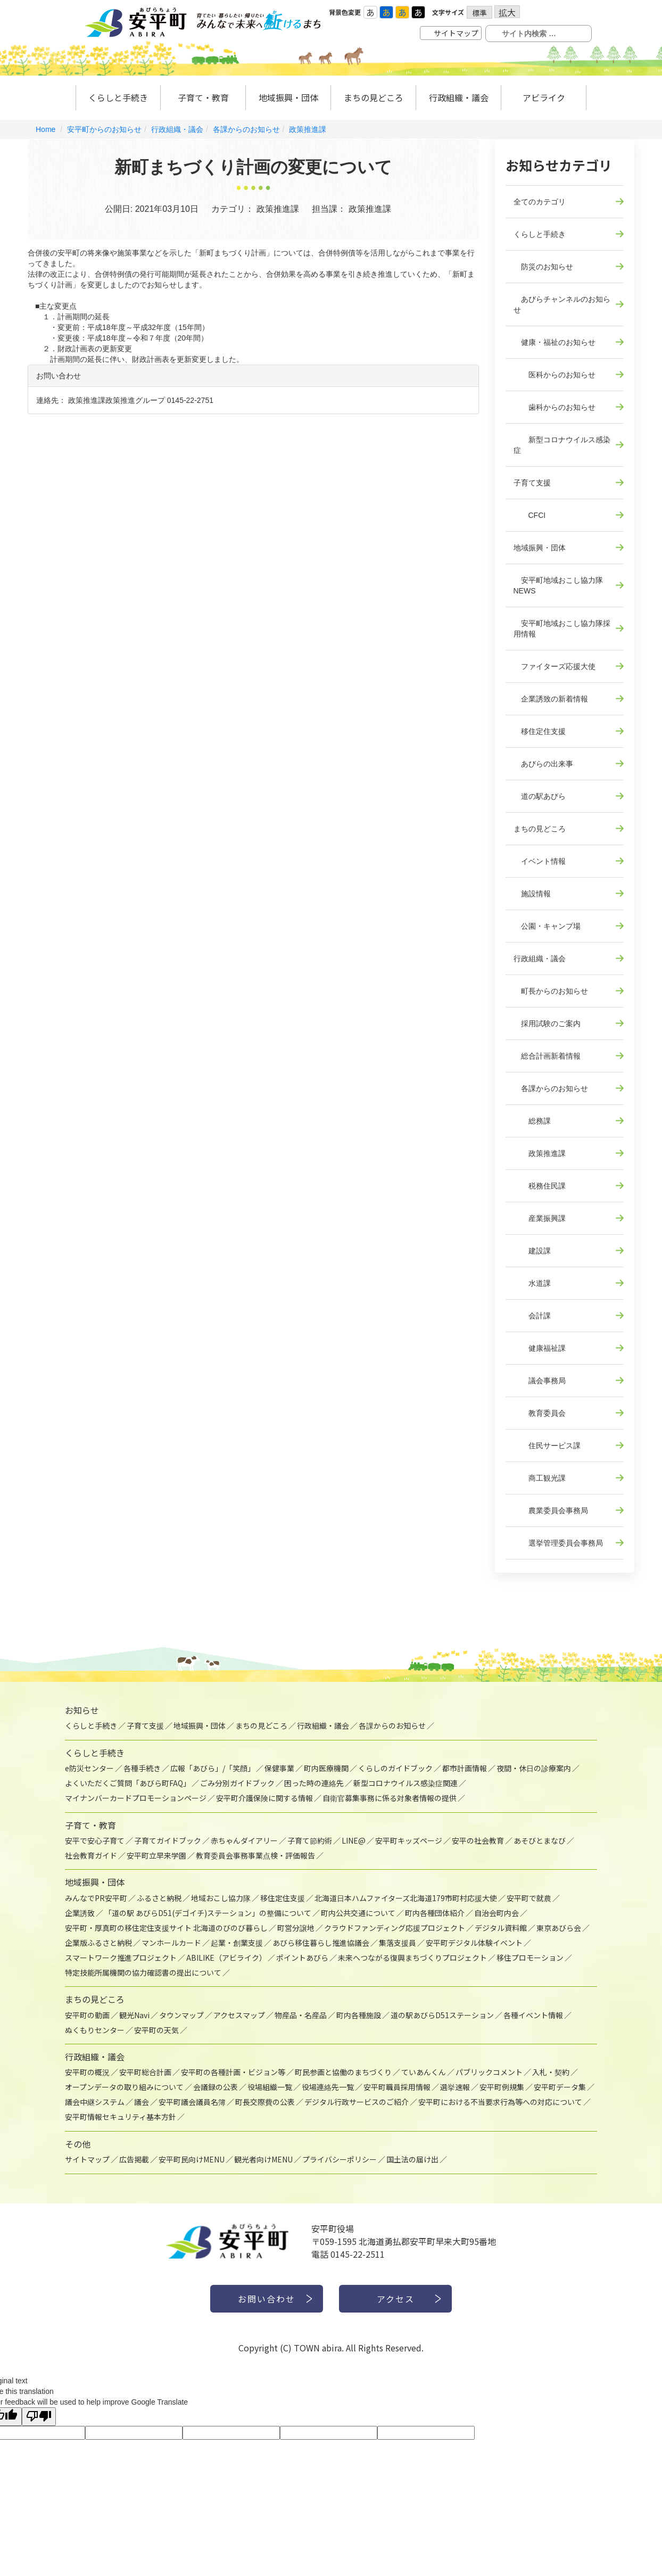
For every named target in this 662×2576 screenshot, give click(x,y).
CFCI (530, 515)
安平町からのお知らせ (104, 129)
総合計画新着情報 (547, 1056)
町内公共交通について (358, 1913)
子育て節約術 (309, 1840)
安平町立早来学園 (156, 1855)
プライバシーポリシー (339, 2159)
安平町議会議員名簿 (192, 2101)
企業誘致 (80, 1913)
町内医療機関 (326, 1768)
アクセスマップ (239, 2015)
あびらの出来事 (543, 763)
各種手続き (142, 1768)
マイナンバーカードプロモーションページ (135, 1798)
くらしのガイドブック (395, 1768)
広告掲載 (134, 2159)
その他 (77, 2143)
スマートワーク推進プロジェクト (121, 1957)
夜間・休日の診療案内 (533, 1768)
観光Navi (134, 2015)
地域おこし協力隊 (221, 1898)
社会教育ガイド (91, 1855)
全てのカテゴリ (540, 201)
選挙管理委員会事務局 (558, 1543)
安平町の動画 (87, 2015)
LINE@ (354, 1840)
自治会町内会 (496, 1913)
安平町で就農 (529, 1898)
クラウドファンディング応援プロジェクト (394, 1927)
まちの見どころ (373, 97)
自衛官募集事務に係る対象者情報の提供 (389, 1798)
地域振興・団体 (288, 97)
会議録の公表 (215, 2087)
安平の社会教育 (478, 1840)
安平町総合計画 (145, 2072)
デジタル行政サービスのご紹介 (356, 2101)
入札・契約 (550, 2072)
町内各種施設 (358, 2015)
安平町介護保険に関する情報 (264, 1798)
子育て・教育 (203, 97)
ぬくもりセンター (95, 2030)
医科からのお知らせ (554, 374)
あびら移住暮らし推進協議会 (320, 1942)
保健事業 (279, 1768)
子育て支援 (532, 482)
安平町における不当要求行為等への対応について (500, 2101)
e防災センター (89, 1768)
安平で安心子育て (95, 1840)
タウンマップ (181, 2015)
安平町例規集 (501, 2087)
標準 (479, 12)
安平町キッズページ (408, 1840)
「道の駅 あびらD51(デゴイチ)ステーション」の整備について (207, 1913)
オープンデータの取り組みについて (124, 2087)
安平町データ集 (560, 2087)
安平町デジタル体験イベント (474, 1942)
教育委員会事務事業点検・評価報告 (255, 1855)
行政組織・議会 (459, 97)
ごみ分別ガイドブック (237, 1783)
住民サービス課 (547, 1445)
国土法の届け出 (412, 2159)
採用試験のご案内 (547, 1023)
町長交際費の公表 (265, 2101)
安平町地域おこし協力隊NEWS (558, 585)
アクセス (396, 2298)
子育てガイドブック (167, 1840)
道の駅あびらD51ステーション (442, 2015)
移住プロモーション (530, 1957)
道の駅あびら (540, 796)
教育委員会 (540, 1413)
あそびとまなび (540, 1840)
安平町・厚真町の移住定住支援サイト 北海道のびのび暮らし (166, 1927)
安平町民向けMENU (192, 2159)
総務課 (532, 1121)
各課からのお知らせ (246, 129)
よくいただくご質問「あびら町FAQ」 (128, 1783)
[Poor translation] (39, 2416)
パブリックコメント (489, 2072)
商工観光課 (540, 1478)
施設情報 (532, 893)
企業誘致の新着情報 (551, 699)
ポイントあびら (302, 1957)
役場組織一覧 (269, 2087)
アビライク (544, 97)
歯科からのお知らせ (554, 407)
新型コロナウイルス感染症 (562, 445)
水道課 (532, 1283)
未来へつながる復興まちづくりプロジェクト (412, 1957)
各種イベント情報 (533, 2015)
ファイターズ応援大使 (554, 666)
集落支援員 (397, 1942)
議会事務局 (540, 1380)
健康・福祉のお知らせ (554, 342)
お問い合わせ (266, 2298)
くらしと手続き (118, 97)
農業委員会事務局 (551, 1510)
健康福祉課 (540, 1348)
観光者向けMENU (263, 2159)
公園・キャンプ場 (547, 926)
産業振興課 (540, 1218)
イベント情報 (540, 861)
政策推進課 (307, 129)
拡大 (507, 12)
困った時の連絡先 (314, 1783)
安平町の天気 (156, 2030)
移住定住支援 (540, 731)
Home (45, 129)
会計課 (532, 1315)
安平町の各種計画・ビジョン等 (233, 2072)
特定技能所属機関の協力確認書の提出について (143, 1972)
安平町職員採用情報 (397, 2087)
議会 (141, 2101)
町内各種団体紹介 (435, 1913)
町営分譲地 (296, 1927)
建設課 (532, 1250)
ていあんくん (423, 2072)
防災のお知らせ (543, 266)
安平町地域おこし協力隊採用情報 (562, 628)
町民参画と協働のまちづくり (343, 2072)
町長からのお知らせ (551, 991)
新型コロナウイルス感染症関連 (405, 1783)
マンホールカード (171, 1942)
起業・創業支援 (237, 1942)
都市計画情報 (464, 1768)
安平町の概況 (87, 2072)
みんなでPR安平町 (96, 1898)
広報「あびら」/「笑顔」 (212, 1768)
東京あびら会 (558, 1927)
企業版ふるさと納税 (98, 1942)
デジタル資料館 (501, 1927)
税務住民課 (540, 1186)
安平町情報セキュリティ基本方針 (120, 2116)
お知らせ (82, 1710)
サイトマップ (456, 33)
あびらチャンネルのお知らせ (562, 304)
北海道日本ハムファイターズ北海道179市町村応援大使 (406, 1898)
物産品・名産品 (301, 2015)
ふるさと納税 (159, 1898)
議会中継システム (95, 2101)
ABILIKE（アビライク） (226, 1957)
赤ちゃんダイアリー (244, 1840)
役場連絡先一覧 (328, 2087)
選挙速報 (455, 2087)
